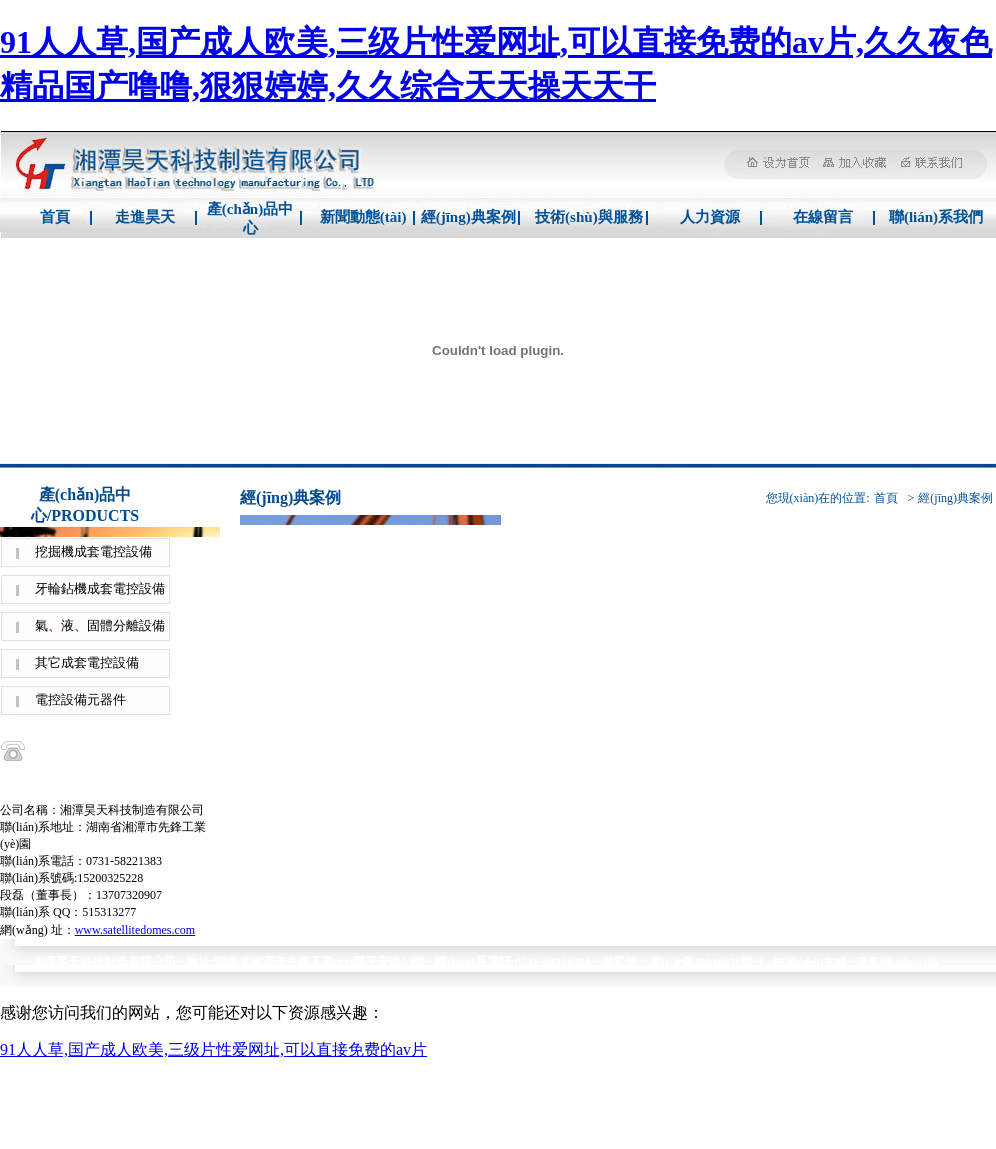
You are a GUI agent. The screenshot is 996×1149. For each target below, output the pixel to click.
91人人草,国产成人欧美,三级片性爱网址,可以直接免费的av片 (213, 1049)
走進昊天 (145, 217)
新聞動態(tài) (363, 217)
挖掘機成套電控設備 (93, 551)
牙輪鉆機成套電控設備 (100, 588)
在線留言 (823, 217)
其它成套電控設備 (87, 662)
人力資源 (710, 217)
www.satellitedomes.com (135, 930)
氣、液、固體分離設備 (100, 625)
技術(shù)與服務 (589, 217)
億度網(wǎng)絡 (897, 963)
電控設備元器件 (80, 699)
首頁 (55, 217)
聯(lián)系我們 (936, 217)
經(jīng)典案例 (468, 217)
